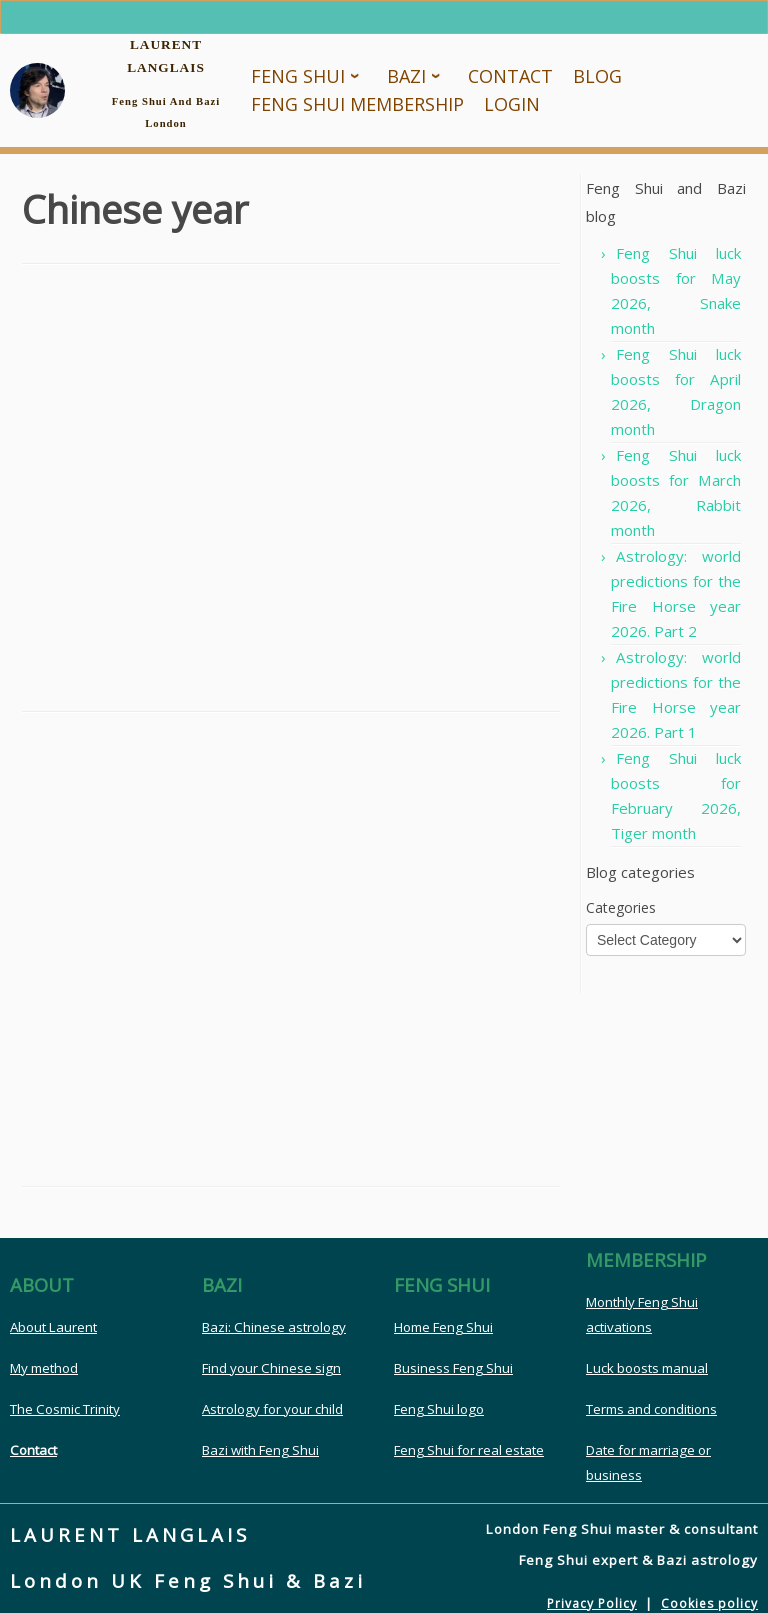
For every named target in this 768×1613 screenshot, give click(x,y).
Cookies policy (709, 1603)
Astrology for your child (272, 1409)
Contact (33, 1450)
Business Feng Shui (453, 1368)
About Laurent (53, 1327)
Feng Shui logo (439, 1409)
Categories (621, 907)
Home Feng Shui (443, 1327)
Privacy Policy (592, 1603)
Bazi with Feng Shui (260, 1450)
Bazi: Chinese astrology (274, 1327)
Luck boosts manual (647, 1368)
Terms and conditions (651, 1409)
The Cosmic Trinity (65, 1409)
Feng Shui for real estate (469, 1450)
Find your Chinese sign (271, 1368)
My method (44, 1368)
